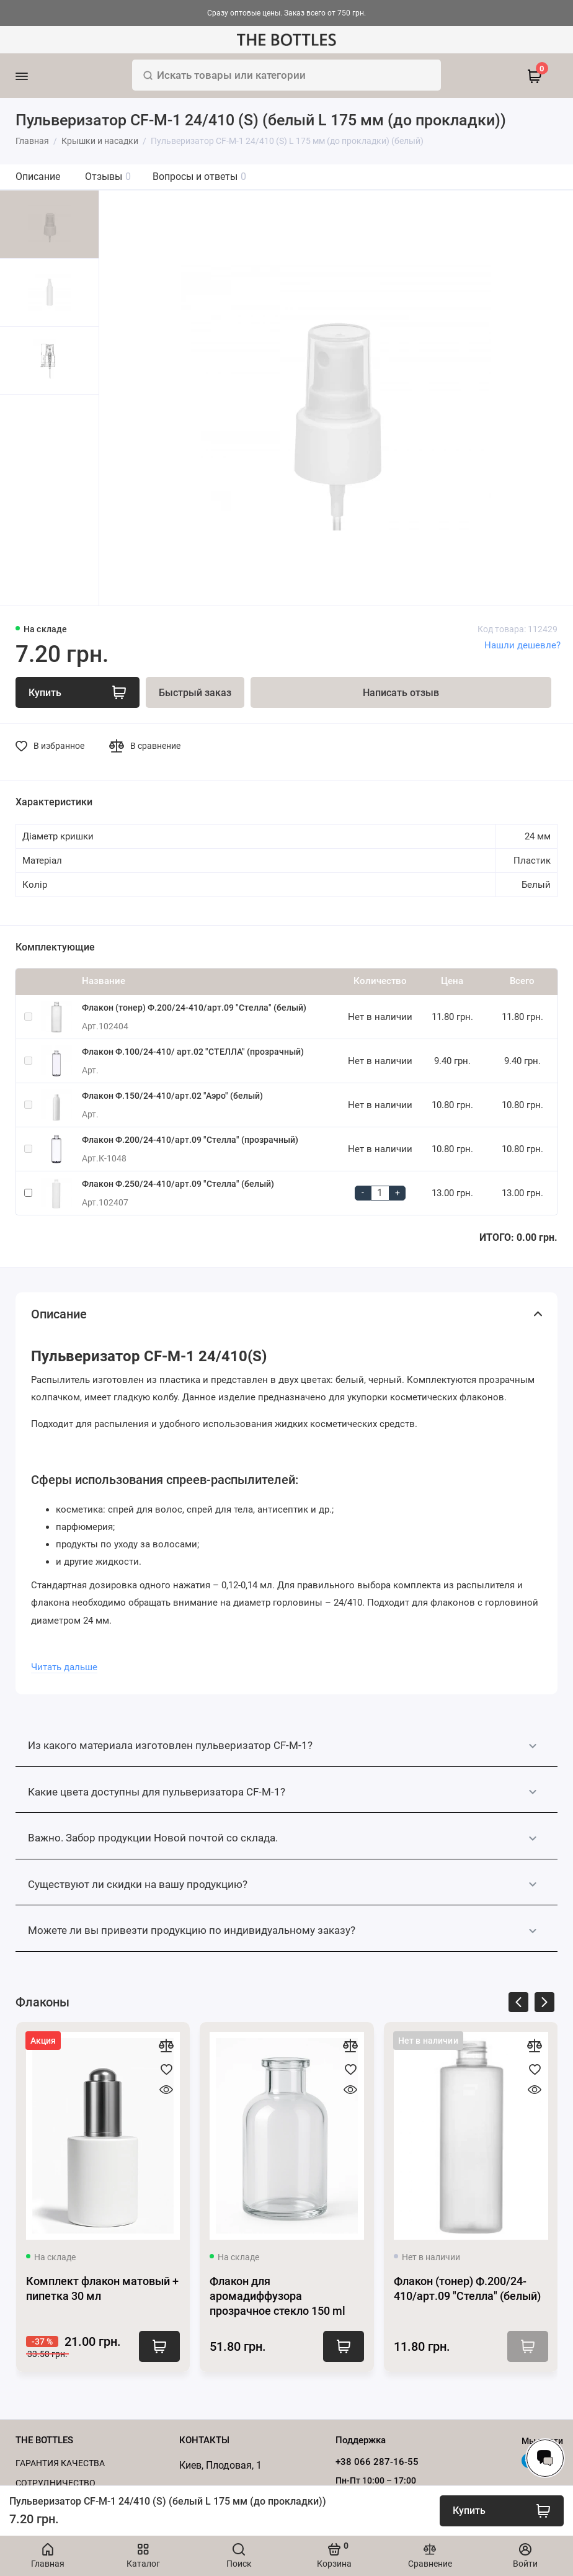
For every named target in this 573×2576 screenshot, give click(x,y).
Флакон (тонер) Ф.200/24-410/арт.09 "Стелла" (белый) (194, 1008)
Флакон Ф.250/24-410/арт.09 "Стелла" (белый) (178, 1184)
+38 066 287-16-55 (377, 2461)
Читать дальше (64, 1667)
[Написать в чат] (545, 2458)
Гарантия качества (60, 2463)
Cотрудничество (56, 2483)
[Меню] (39, 75)
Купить (159, 2346)
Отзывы (108, 176)
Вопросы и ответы (199, 176)
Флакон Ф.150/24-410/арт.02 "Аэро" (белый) (172, 1096)
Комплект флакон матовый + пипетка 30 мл (102, 2288)
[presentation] (518, 2004)
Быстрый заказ (195, 693)
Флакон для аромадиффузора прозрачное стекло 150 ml (277, 2295)
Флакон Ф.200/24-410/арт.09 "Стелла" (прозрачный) (190, 1140)
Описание (38, 176)
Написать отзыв (401, 693)
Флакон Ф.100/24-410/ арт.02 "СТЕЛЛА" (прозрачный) (193, 1052)
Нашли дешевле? (522, 645)
